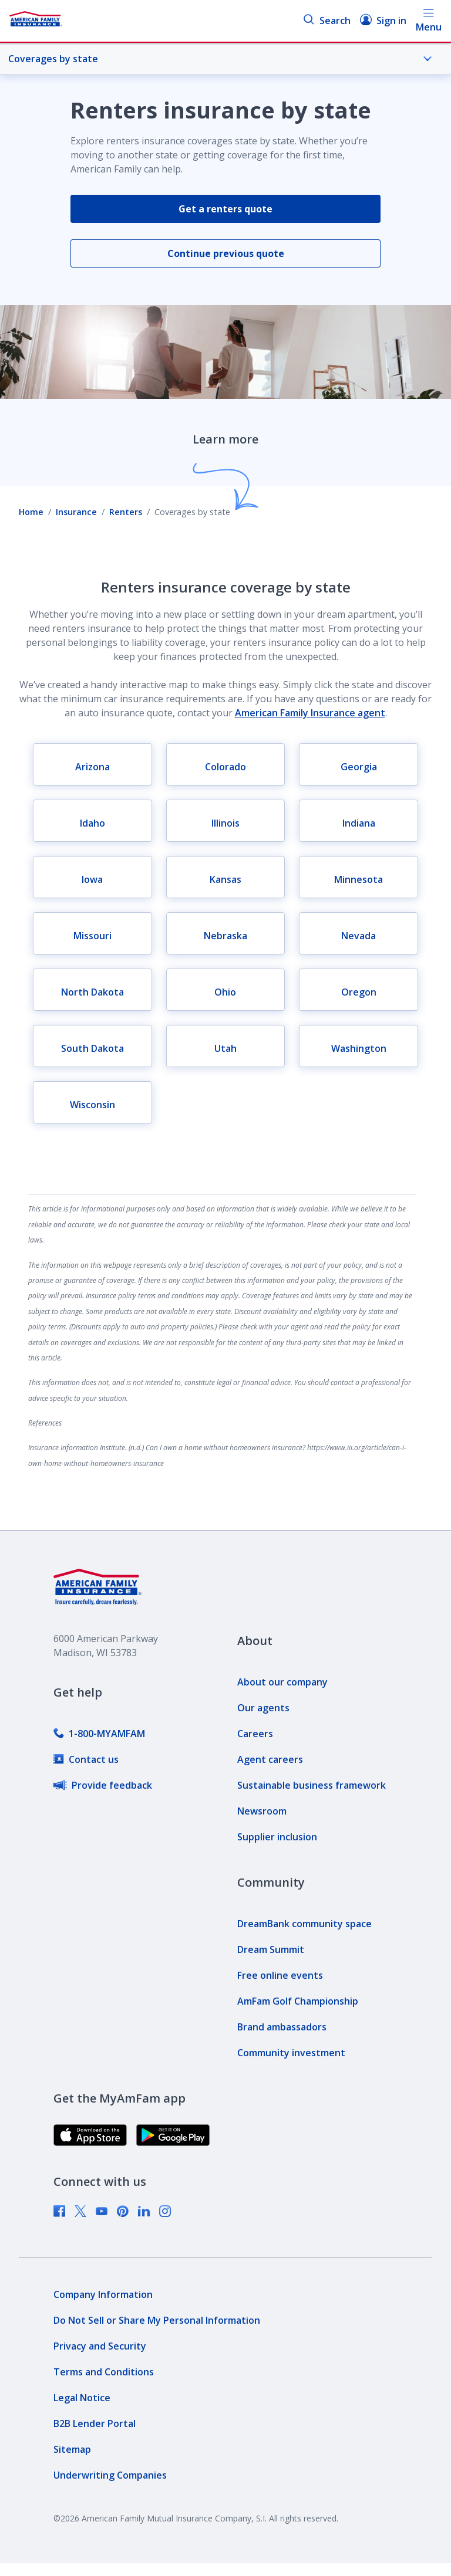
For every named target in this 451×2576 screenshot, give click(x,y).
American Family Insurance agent (310, 712)
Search (327, 20)
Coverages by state (220, 58)
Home (31, 511)
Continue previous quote (225, 253)
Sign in (383, 20)
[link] (99, 1733)
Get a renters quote (225, 208)
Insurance (76, 511)
